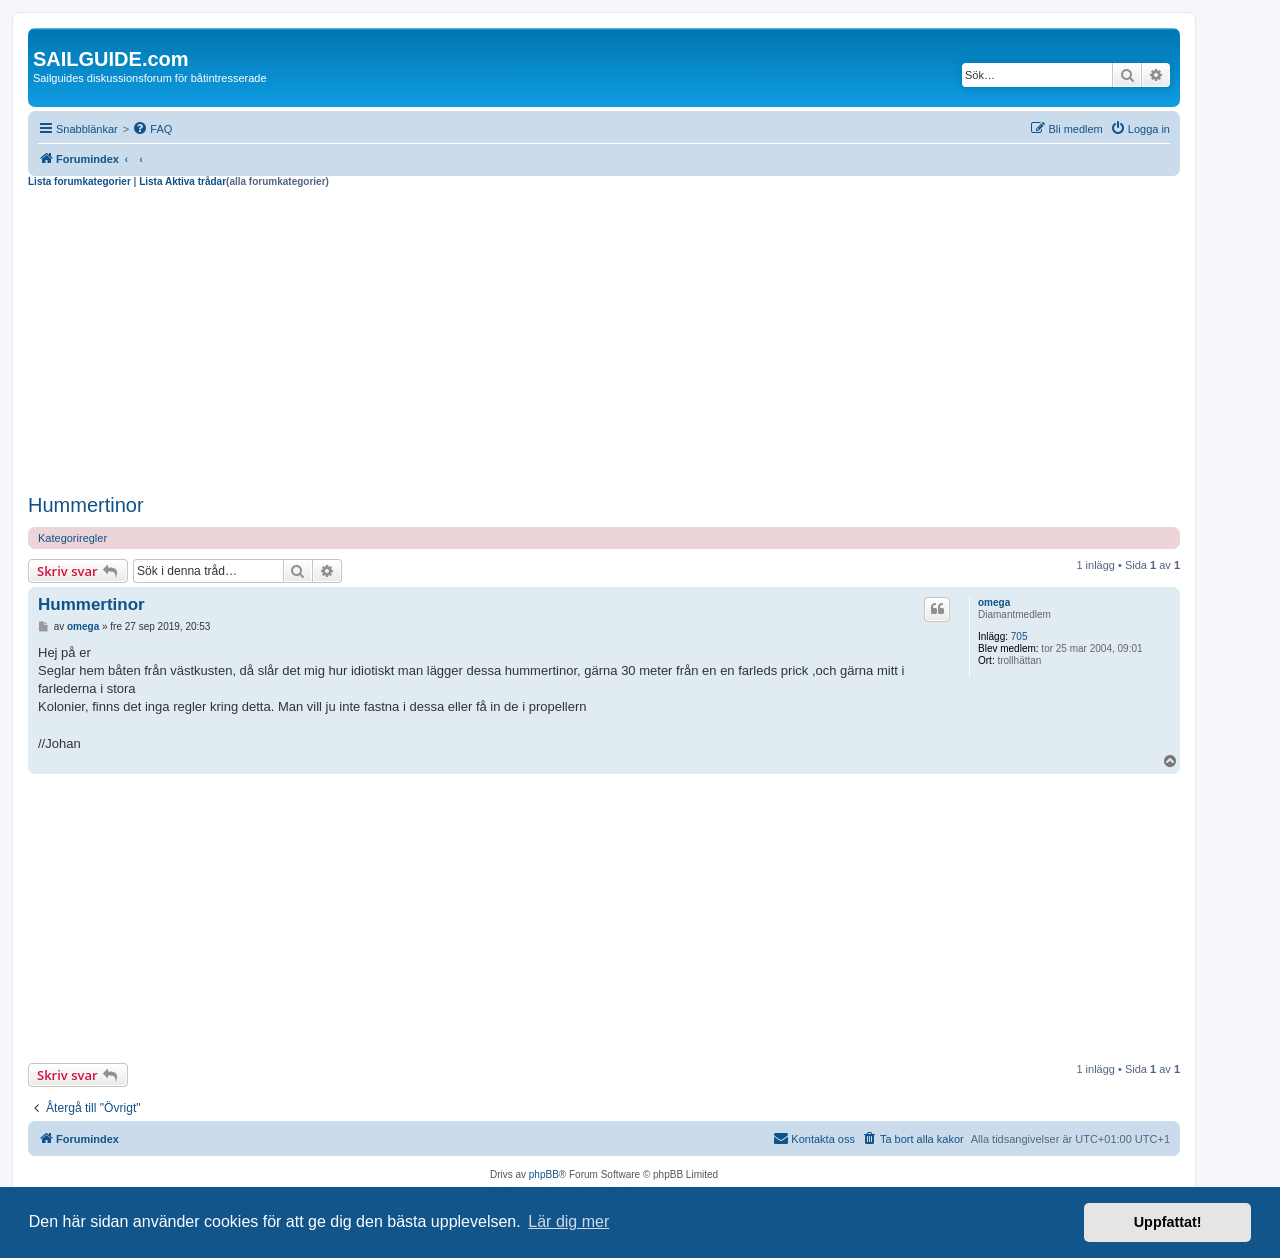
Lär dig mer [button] (568, 1221)
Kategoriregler (72, 538)
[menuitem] (152, 129)
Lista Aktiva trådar (182, 181)
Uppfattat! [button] (1168, 1222)
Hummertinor (86, 505)
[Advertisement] (604, 338)
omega (994, 602)
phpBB (544, 1174)
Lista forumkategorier (79, 181)
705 (1019, 636)
